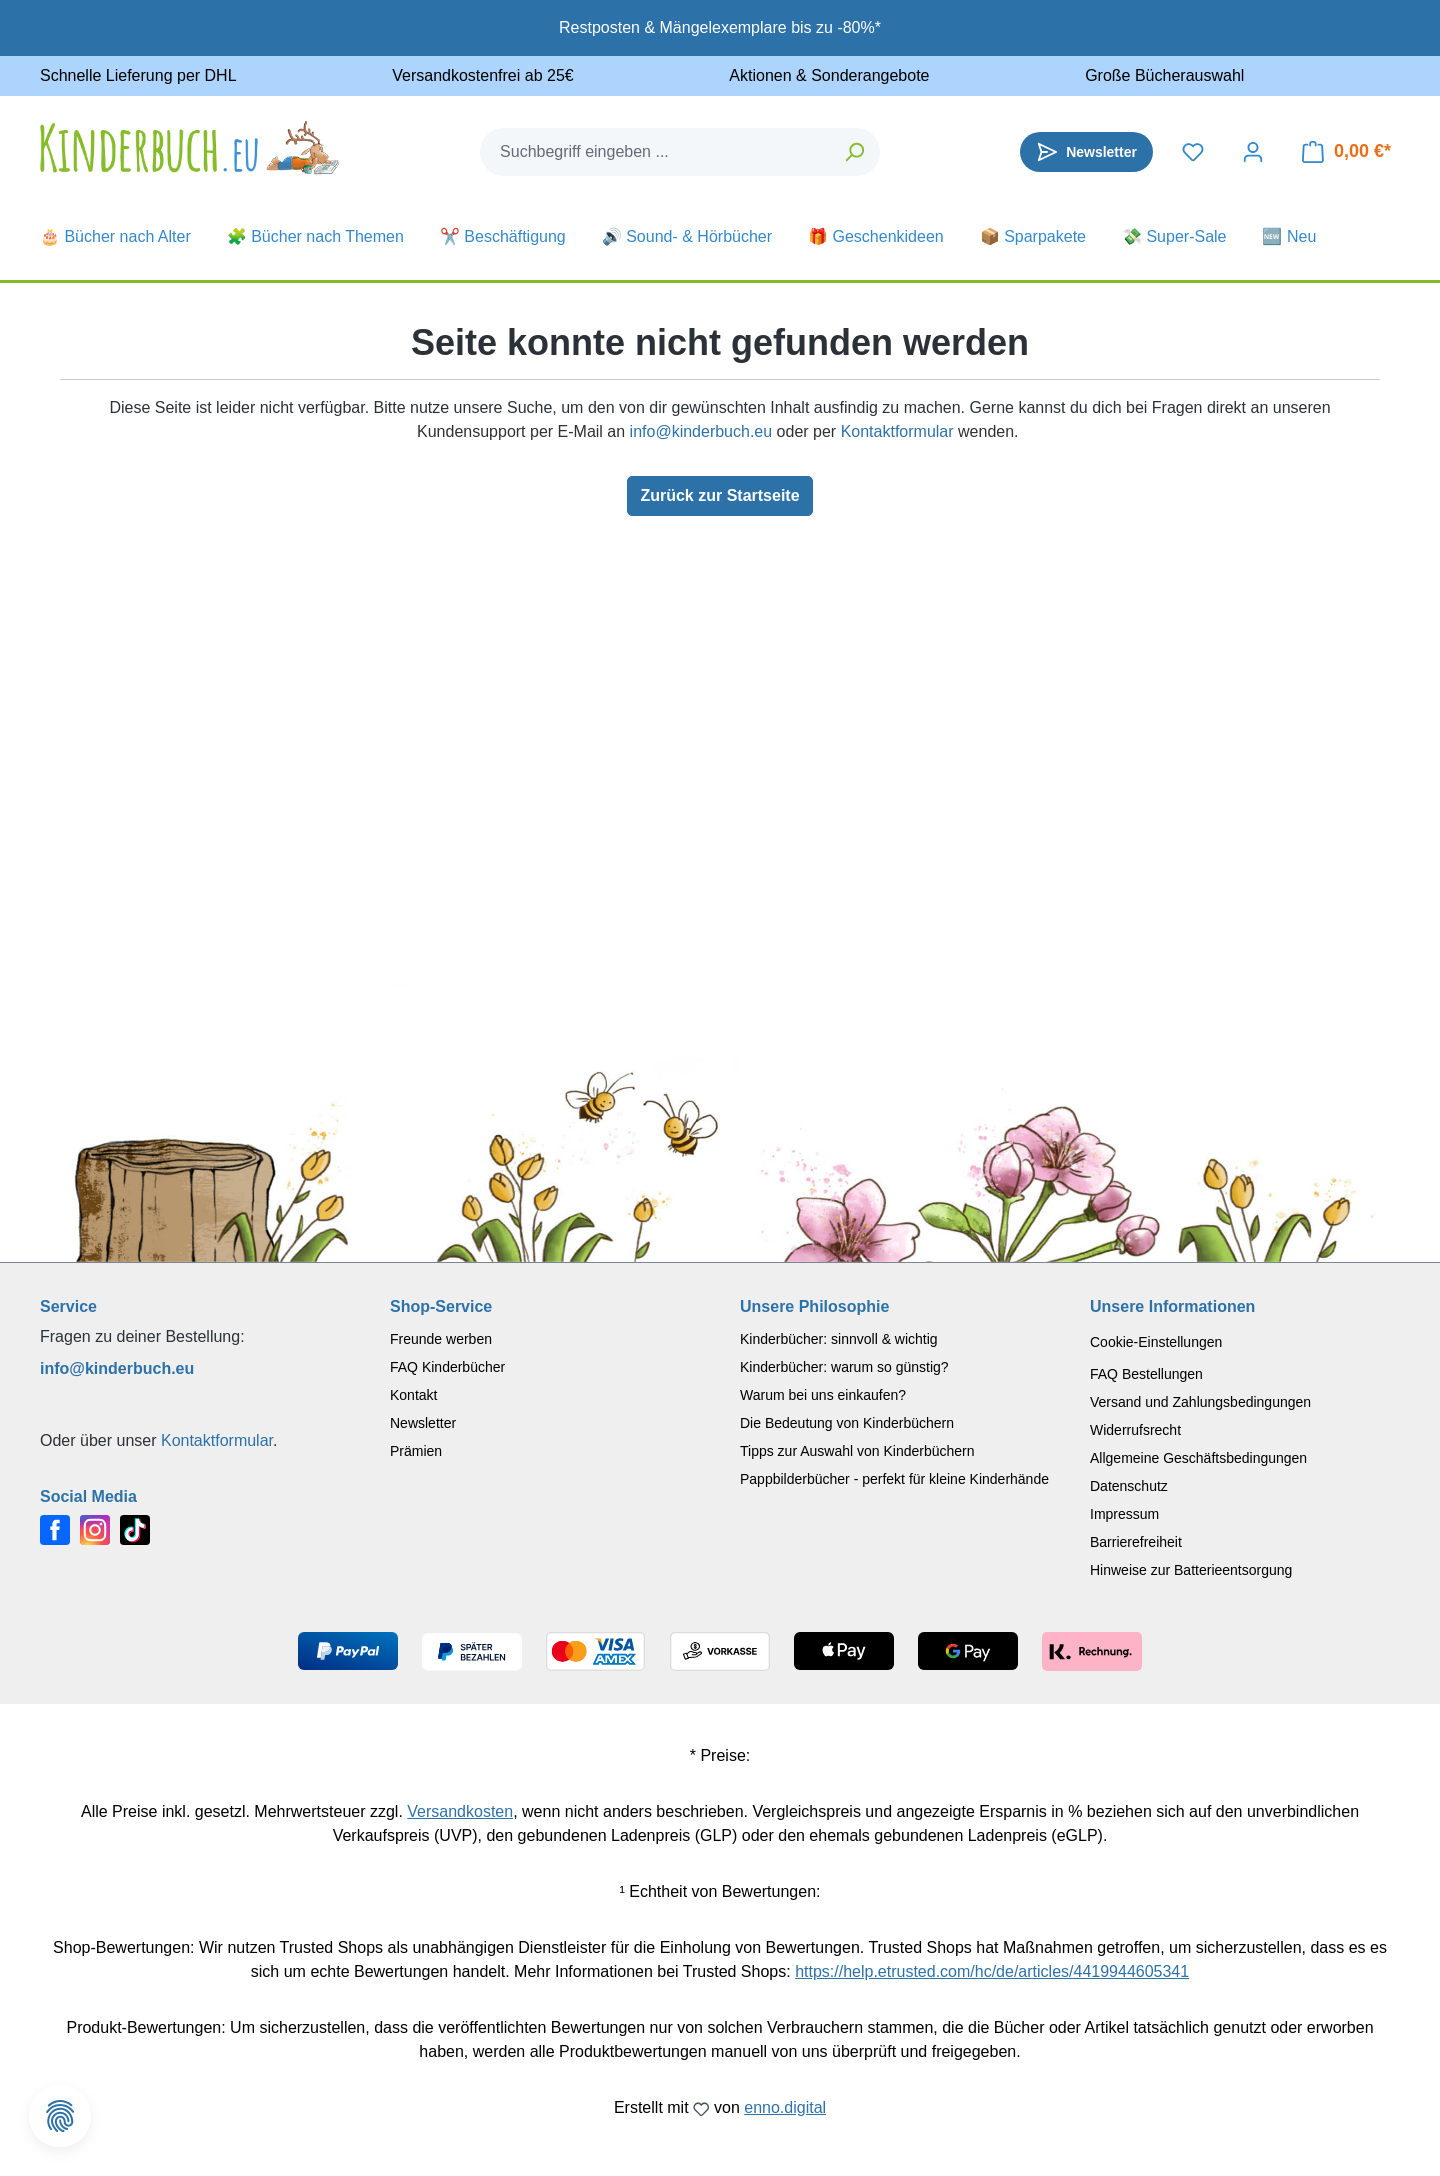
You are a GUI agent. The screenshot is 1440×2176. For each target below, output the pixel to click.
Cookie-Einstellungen (1156, 1342)
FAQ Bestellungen (1146, 1374)
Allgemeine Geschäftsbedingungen (1198, 1458)
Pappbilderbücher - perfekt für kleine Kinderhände (894, 1479)
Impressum (1124, 1514)
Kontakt (413, 1395)
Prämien (416, 1451)
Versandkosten (460, 1811)
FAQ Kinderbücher (447, 1367)
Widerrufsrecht (1135, 1430)
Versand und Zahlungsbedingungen (1200, 1402)
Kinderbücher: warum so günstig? (844, 1367)
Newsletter (423, 1423)
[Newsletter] (1086, 152)
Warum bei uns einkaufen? (823, 1395)
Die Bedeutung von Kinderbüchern (847, 1423)
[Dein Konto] (1253, 152)
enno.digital (785, 2107)
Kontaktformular (897, 431)
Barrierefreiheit (1136, 1542)
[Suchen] (855, 152)
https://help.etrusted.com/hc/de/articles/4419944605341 (992, 1971)
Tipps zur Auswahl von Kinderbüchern (857, 1451)
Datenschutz (1129, 1486)
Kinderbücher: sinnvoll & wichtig (839, 1339)
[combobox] (656, 152)
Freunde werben (441, 1339)
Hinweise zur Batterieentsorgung (1191, 1570)
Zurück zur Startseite (719, 495)
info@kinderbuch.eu (701, 431)
